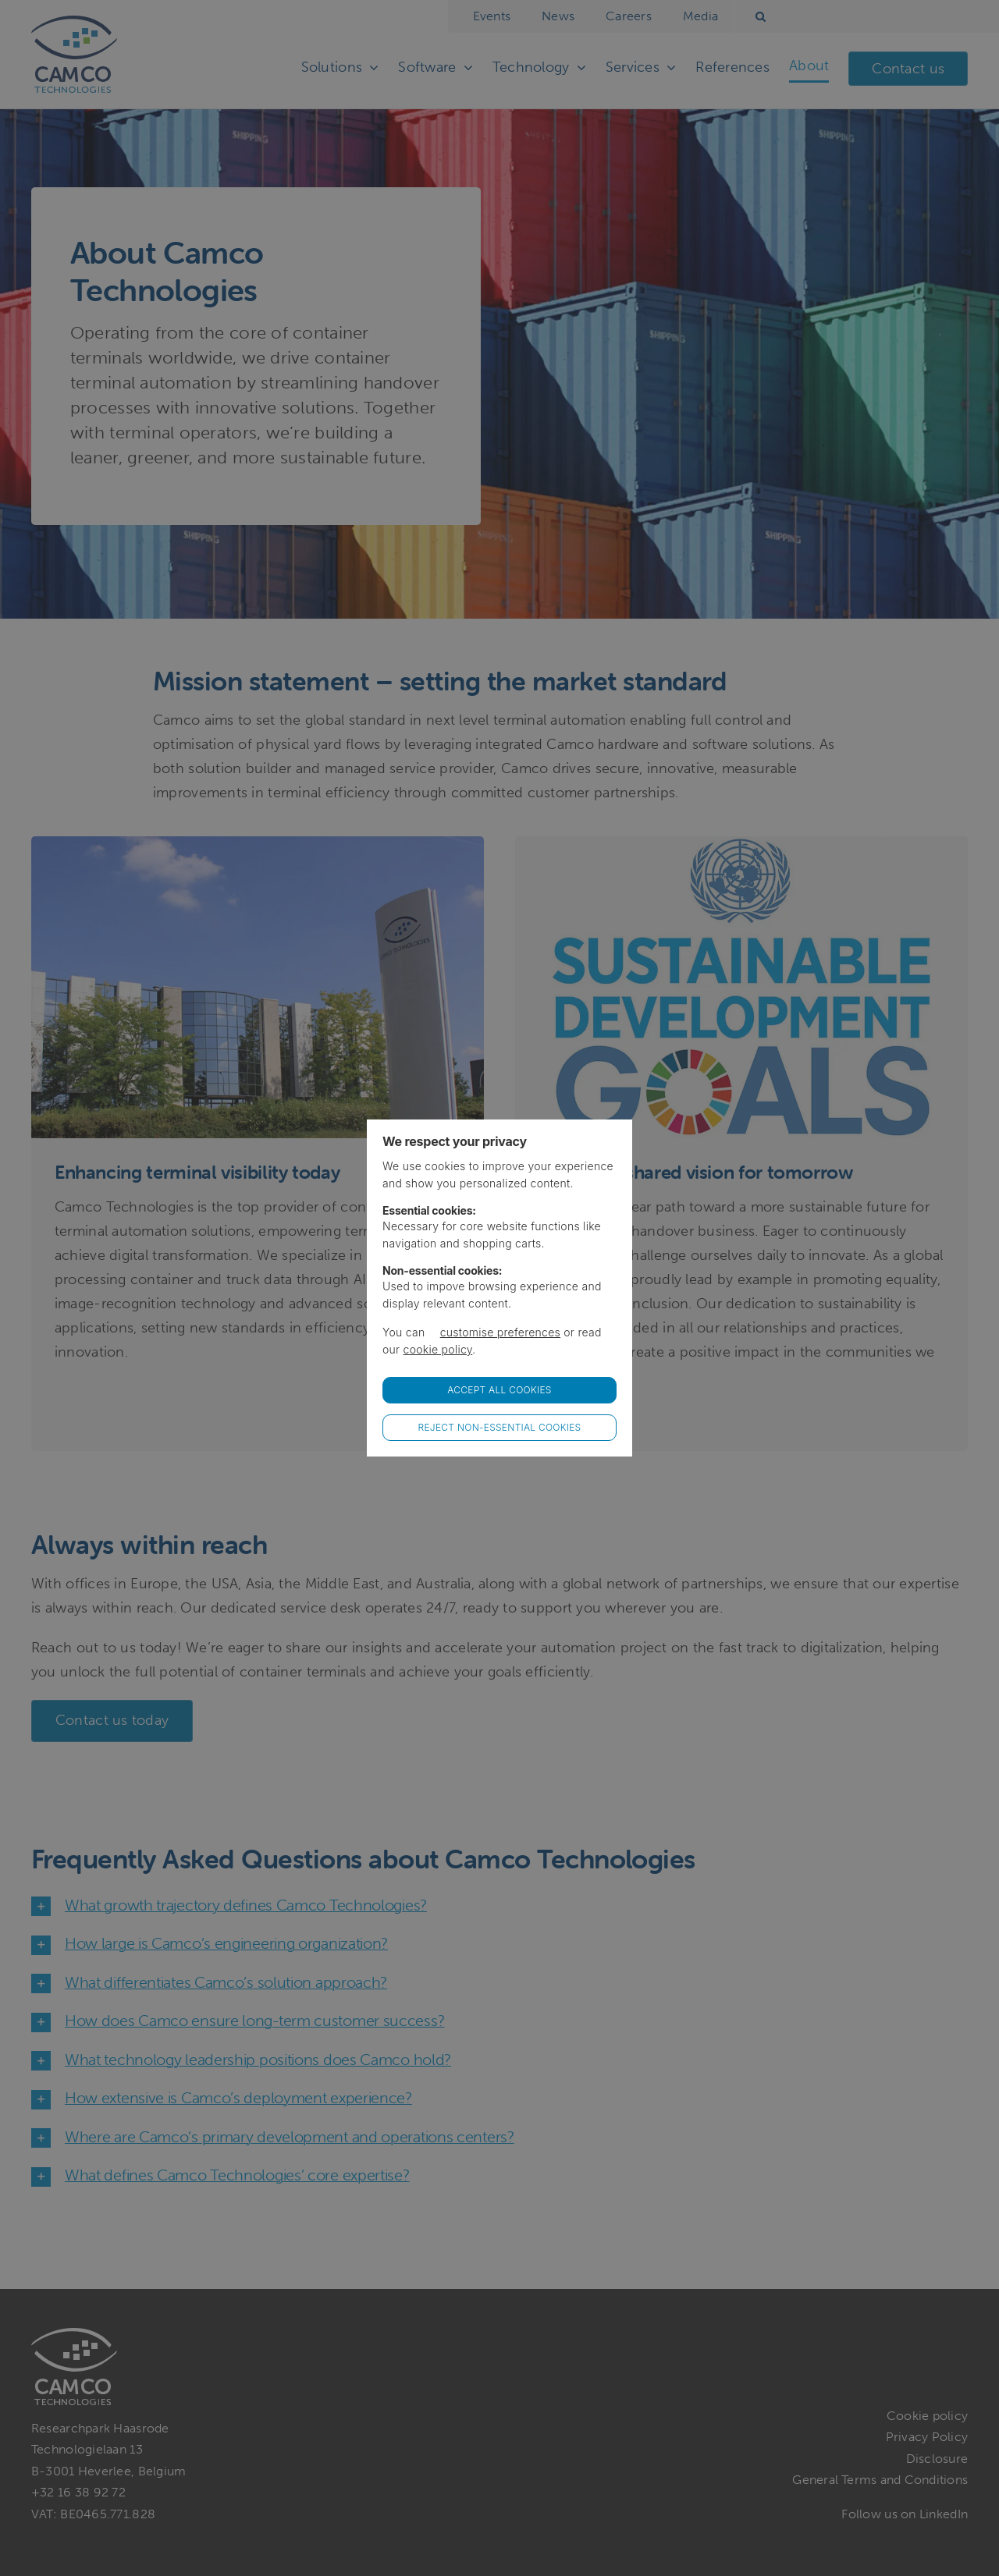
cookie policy (438, 1349)
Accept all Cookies (499, 1390)
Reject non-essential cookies (499, 1427)
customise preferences (500, 1332)
